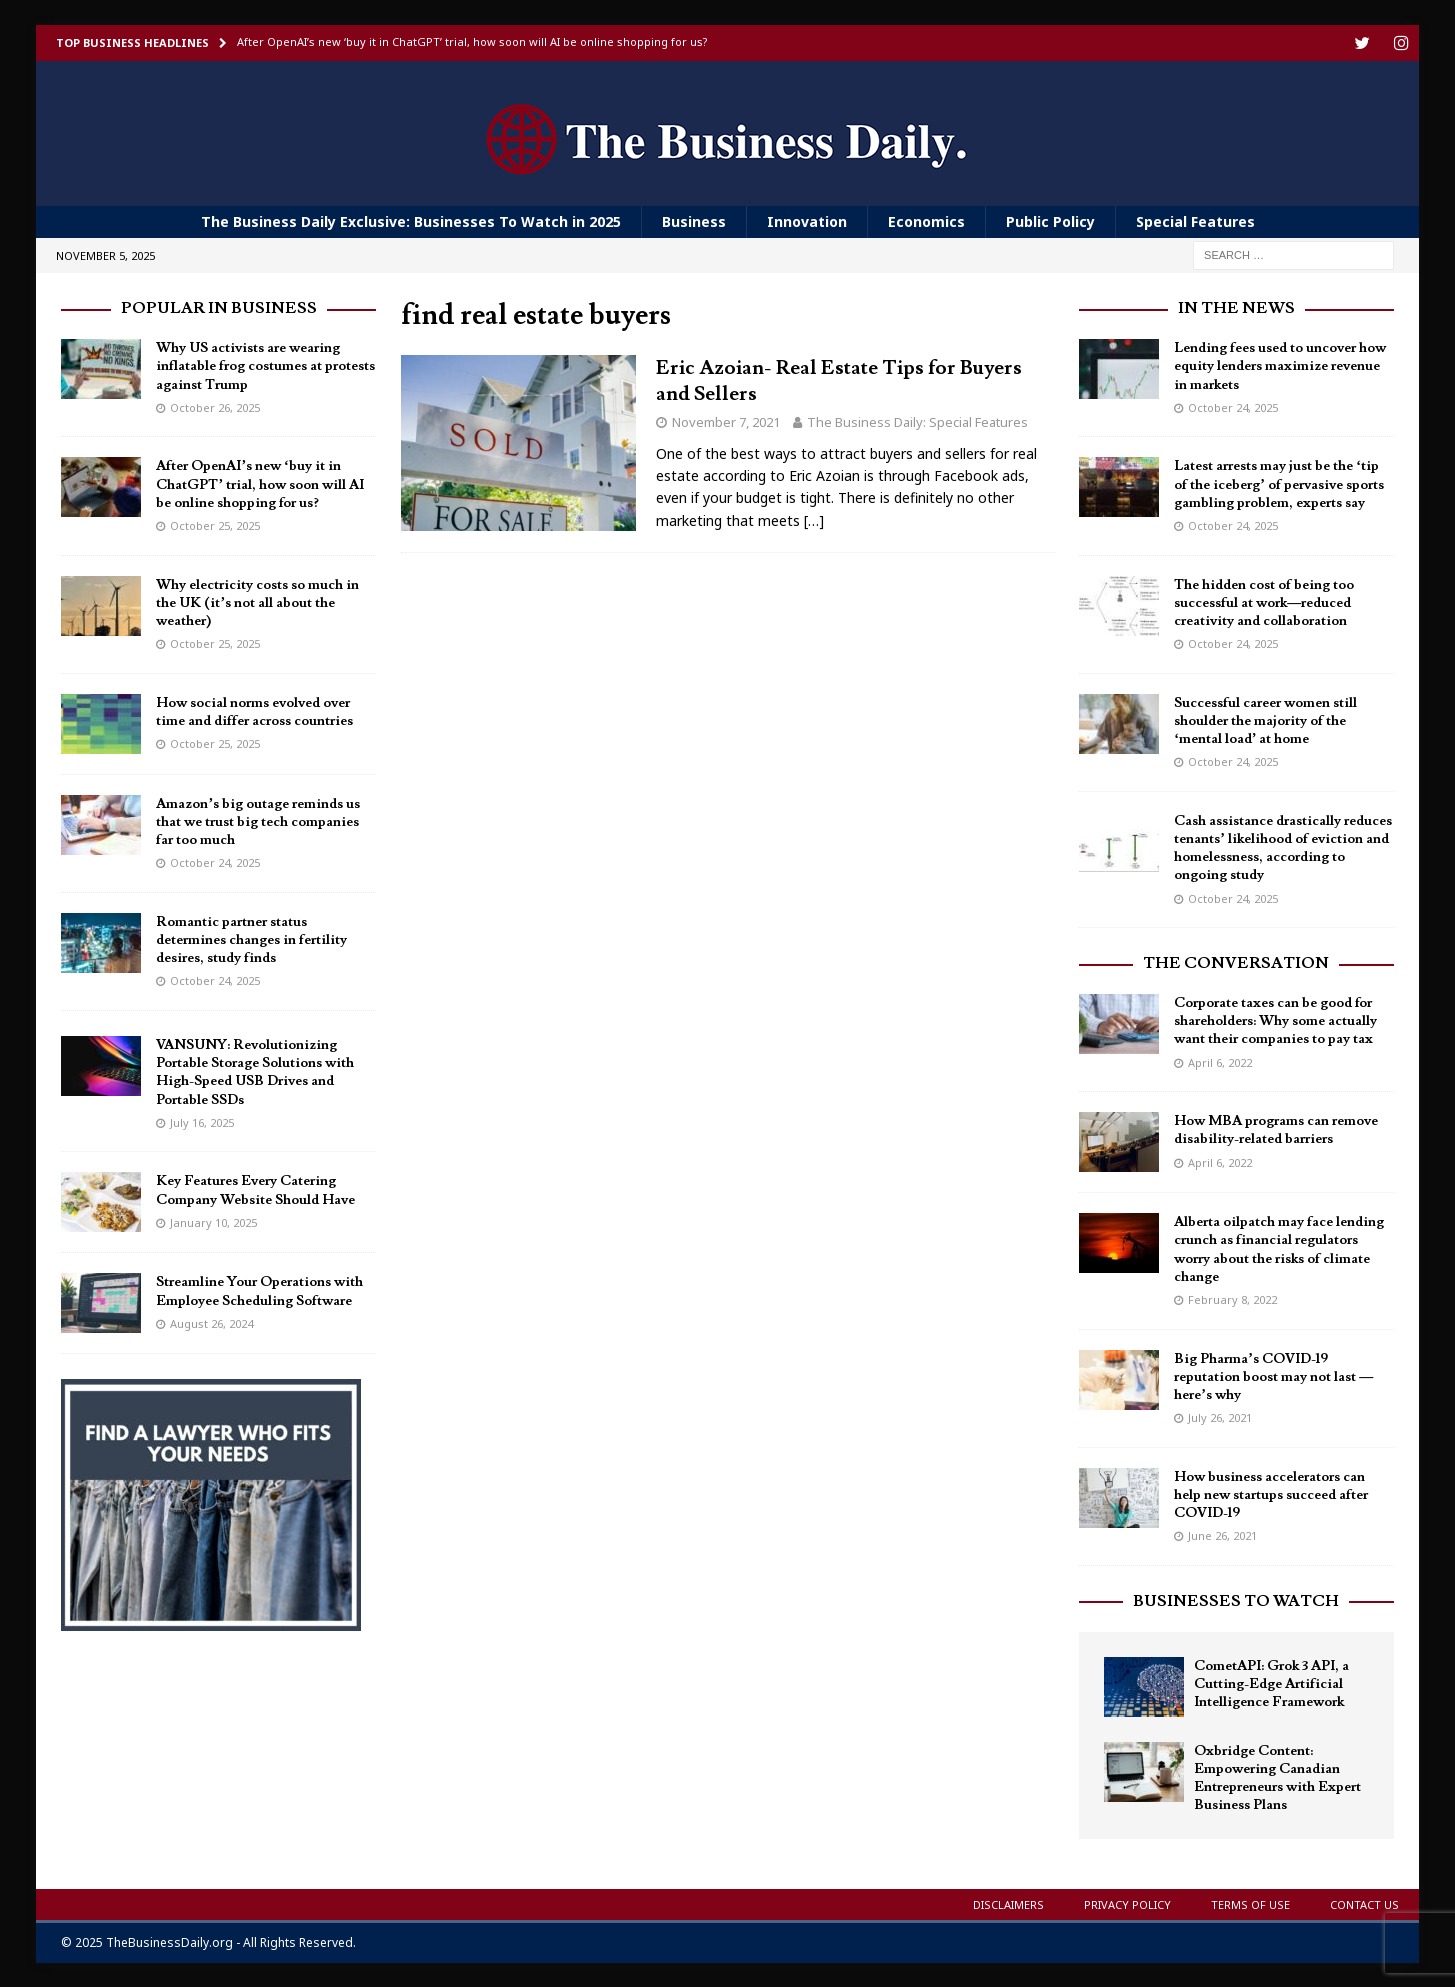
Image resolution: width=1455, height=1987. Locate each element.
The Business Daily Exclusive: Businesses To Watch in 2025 (411, 220)
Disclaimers (1008, 1903)
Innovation (807, 220)
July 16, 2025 (202, 1121)
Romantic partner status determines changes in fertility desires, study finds (251, 939)
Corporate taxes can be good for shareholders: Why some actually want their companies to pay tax (1275, 1020)
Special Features (1195, 220)
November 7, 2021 (726, 421)
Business (694, 220)
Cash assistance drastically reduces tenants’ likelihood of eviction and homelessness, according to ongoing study (1283, 847)
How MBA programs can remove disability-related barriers (1276, 1129)
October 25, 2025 (215, 524)
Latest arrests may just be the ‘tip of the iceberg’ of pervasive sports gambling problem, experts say (1279, 483)
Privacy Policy (1127, 1903)
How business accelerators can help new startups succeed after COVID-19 (1271, 1494)
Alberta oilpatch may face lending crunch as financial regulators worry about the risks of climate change (1279, 1248)
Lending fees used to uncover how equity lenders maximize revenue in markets (1280, 365)
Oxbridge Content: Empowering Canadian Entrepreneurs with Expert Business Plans (1277, 1777)
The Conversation (1236, 962)
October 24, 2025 (215, 861)
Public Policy (1050, 220)
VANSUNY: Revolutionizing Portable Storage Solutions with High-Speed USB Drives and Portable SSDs (255, 1071)
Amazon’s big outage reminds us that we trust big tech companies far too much (258, 821)
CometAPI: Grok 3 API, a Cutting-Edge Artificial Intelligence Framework (1271, 1683)
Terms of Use (1250, 1903)
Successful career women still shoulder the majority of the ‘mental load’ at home (1265, 720)
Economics (926, 220)
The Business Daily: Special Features (917, 421)
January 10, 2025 (213, 1221)
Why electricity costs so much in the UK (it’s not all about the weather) (257, 602)
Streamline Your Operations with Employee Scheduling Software (259, 1290)
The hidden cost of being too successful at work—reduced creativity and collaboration (1264, 602)
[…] (814, 519)
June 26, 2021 (1222, 1534)
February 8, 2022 (1232, 1298)
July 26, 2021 (1220, 1416)
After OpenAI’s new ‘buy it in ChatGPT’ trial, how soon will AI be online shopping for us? (260, 483)
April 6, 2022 (1220, 1061)
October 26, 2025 (215, 406)
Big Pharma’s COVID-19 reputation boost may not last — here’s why (1273, 1375)
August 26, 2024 (211, 1322)
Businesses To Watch (1236, 1600)
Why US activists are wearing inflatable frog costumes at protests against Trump (265, 365)
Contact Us (1364, 1903)
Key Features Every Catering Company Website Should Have (255, 1189)
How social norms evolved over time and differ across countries (254, 711)
